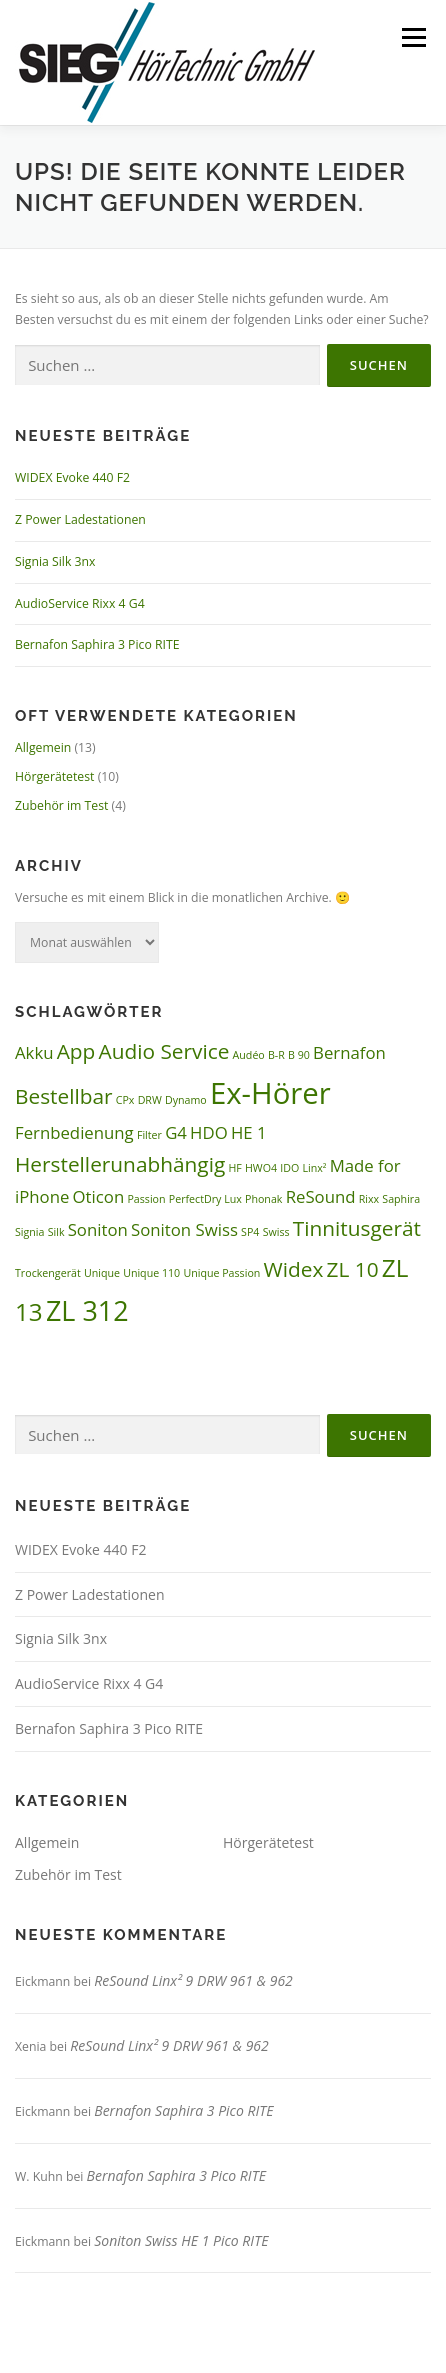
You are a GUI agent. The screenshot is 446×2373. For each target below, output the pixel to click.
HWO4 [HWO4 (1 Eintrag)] (261, 1168)
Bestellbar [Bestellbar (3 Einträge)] (64, 1096)
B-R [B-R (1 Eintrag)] (276, 1055)
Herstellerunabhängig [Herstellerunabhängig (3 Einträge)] (120, 1164)
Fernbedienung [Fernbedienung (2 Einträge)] (74, 1132)
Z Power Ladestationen (80, 519)
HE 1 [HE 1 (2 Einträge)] (249, 1132)
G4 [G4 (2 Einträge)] (176, 1132)
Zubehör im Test (61, 805)
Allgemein (43, 747)
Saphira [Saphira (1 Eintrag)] (401, 1199)
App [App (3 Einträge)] (76, 1051)
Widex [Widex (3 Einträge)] (294, 1269)
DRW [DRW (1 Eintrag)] (150, 1100)
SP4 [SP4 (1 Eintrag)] (250, 1232)
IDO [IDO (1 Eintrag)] (289, 1168)
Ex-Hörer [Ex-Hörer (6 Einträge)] (270, 1093)
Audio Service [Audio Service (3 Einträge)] (164, 1051)
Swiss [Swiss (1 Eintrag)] (276, 1232)
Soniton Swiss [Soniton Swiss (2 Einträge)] (184, 1229)
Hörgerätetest (54, 776)
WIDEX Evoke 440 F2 (72, 477)
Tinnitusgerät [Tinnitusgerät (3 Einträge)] (357, 1228)
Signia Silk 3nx (55, 561)
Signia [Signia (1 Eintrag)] (29, 1232)
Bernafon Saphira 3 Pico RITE (97, 644)
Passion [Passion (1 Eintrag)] (146, 1199)
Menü (412, 37)
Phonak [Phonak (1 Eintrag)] (263, 1199)
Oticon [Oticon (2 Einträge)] (99, 1196)
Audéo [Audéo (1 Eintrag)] (249, 1055)
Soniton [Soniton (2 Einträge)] (98, 1229)
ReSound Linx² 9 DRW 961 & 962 (193, 1980)
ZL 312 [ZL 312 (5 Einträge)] (87, 1310)
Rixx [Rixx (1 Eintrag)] (369, 1199)
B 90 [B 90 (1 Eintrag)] (299, 1055)
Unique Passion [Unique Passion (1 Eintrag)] (221, 1273)
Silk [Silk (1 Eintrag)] (56, 1232)
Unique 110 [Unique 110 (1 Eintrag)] (151, 1273)
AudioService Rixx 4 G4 (80, 603)
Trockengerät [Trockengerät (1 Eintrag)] (48, 1273)
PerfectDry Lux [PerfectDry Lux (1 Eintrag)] (205, 1199)
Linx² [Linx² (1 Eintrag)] (314, 1168)
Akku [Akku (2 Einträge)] (34, 1052)
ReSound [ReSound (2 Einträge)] (321, 1196)
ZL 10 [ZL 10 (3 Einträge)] (353, 1269)
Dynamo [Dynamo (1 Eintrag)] (186, 1100)
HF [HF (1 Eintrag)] (234, 1168)
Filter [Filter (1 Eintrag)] (149, 1135)
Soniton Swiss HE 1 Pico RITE (181, 2240)
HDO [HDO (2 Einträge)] (209, 1132)
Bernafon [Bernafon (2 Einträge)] (349, 1052)
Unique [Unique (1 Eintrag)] (102, 1273)
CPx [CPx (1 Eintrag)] (125, 1100)
